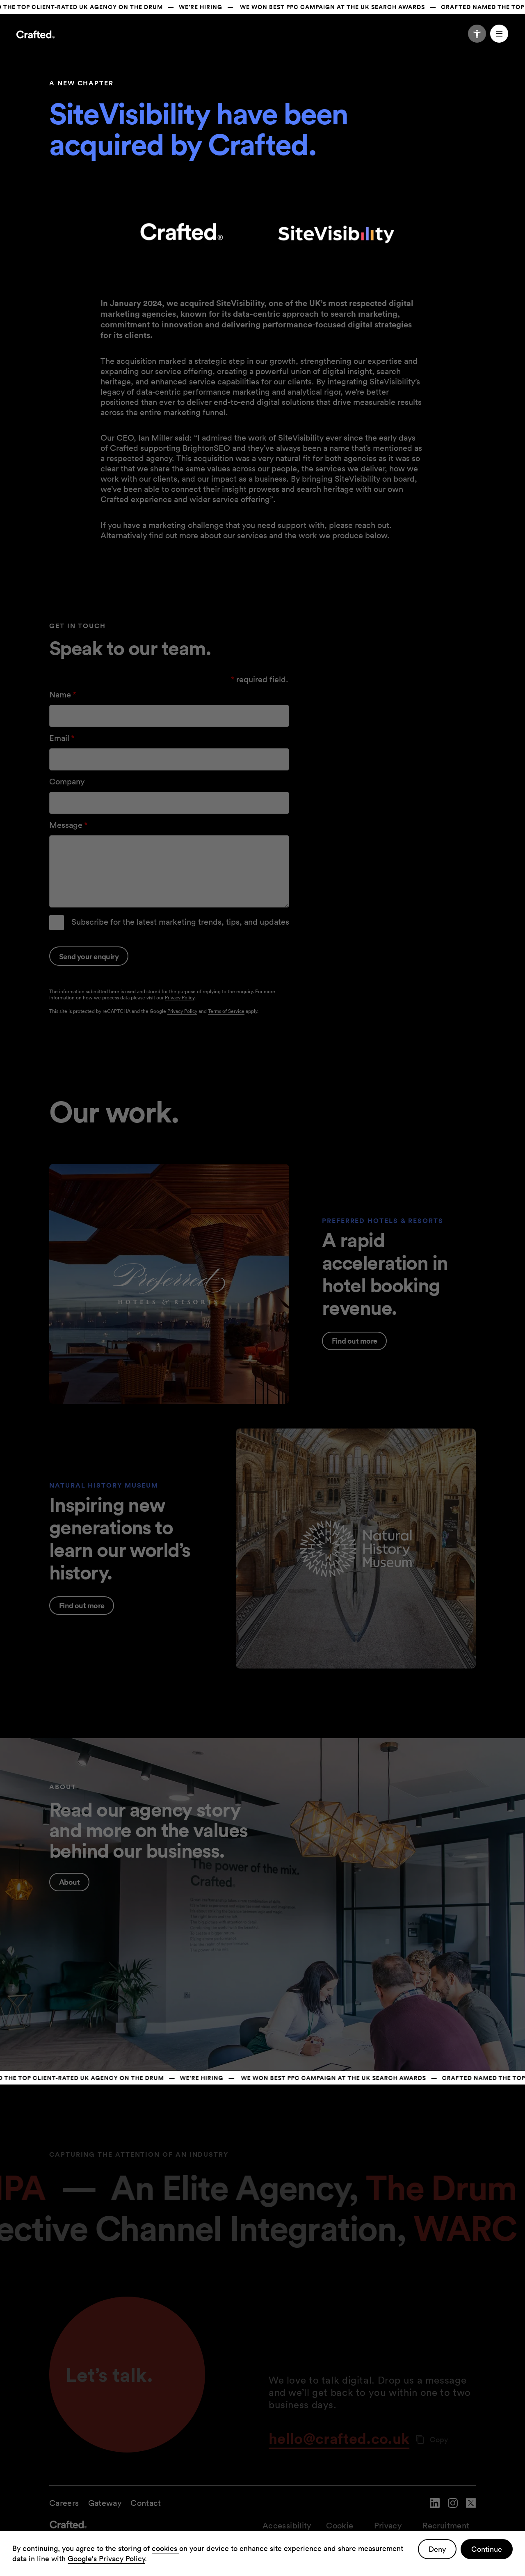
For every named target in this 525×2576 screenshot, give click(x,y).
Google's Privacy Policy (106, 2558)
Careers (64, 2503)
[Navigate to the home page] (35, 35)
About (69, 1882)
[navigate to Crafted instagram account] (453, 2509)
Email (62, 738)
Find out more (354, 1341)
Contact (145, 2503)
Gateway (105, 2503)
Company (66, 781)
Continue (486, 2549)
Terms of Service (226, 1011)
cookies (165, 2548)
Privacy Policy (179, 997)
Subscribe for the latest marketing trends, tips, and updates (180, 922)
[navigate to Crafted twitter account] (471, 2509)
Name (63, 695)
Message (69, 825)
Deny (437, 2549)
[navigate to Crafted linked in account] (435, 2509)
